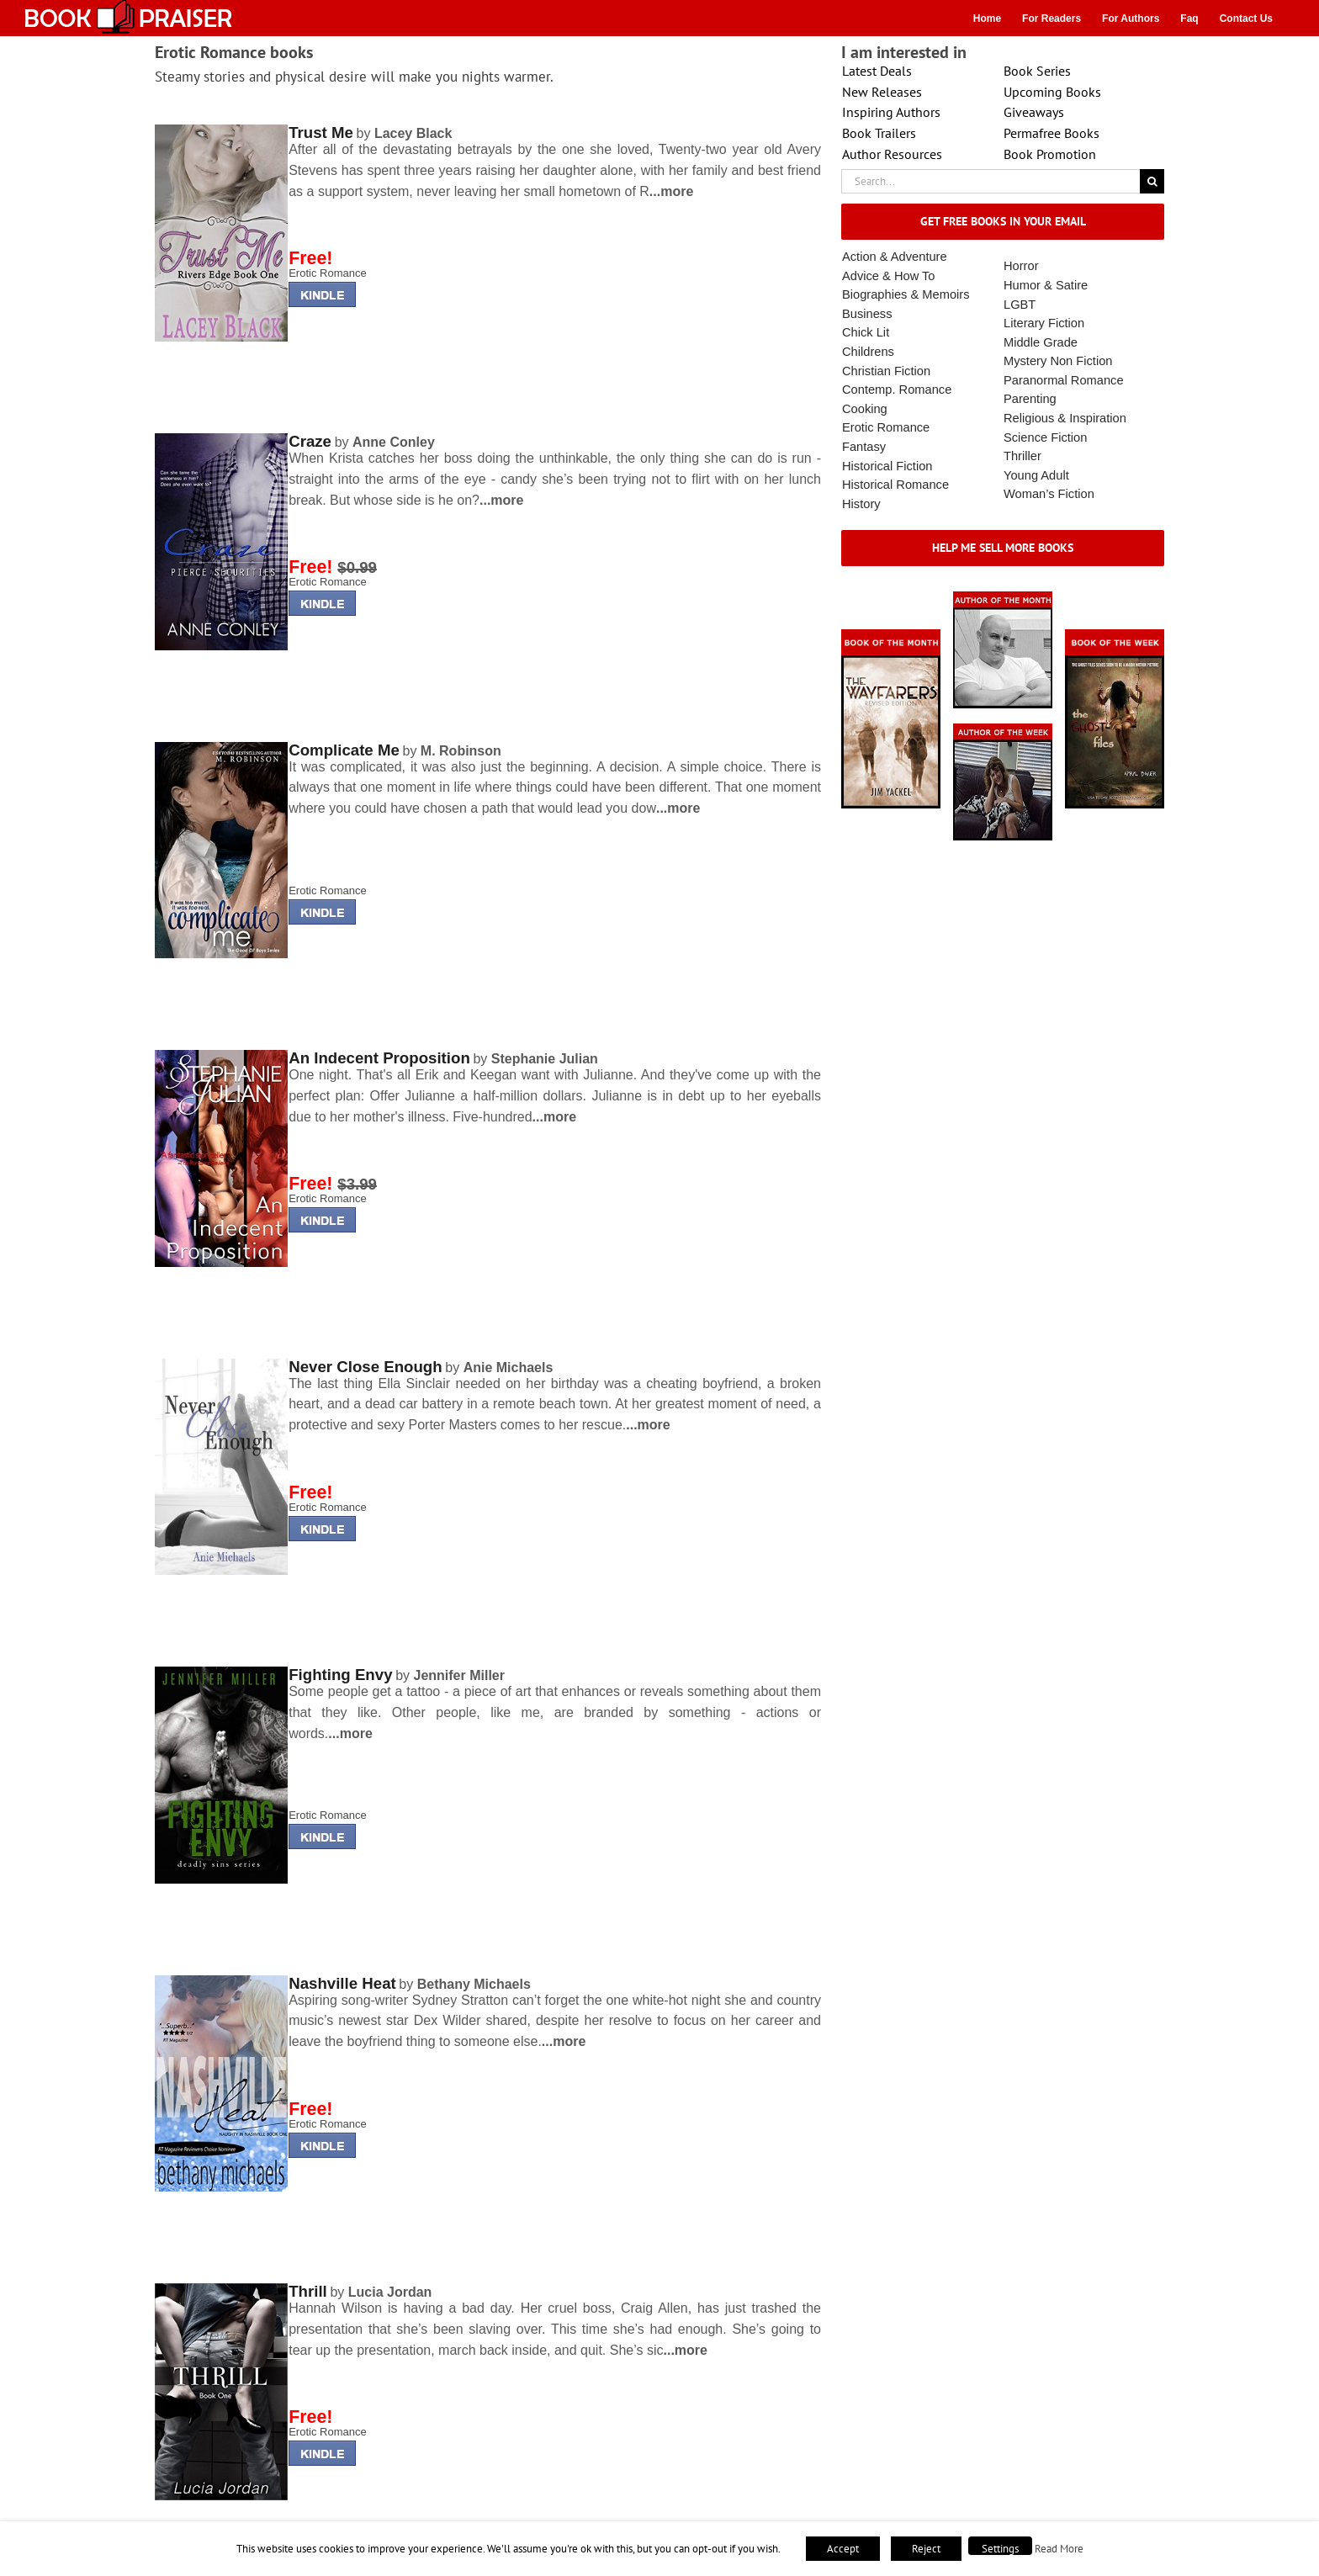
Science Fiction (1045, 437)
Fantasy (864, 446)
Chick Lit (865, 332)
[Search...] (990, 181)
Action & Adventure (894, 256)
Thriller (1022, 456)
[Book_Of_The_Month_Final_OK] (890, 635)
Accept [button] (843, 2549)
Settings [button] (1000, 2549)
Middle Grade (1041, 342)
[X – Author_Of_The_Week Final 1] (1002, 729)
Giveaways (1034, 111)
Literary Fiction (1044, 323)
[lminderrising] (221, 130)
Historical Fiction (887, 466)
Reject (926, 2549)
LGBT (1020, 304)
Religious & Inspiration (1065, 418)
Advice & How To (888, 276)
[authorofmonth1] (1002, 597)
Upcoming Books (1052, 91)
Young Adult (1036, 475)
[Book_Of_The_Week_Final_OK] (1114, 635)
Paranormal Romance (1064, 380)
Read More (1059, 2548)
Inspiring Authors (891, 111)
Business (867, 314)
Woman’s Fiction (1049, 494)
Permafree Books (1051, 133)
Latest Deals (877, 70)
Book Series (1037, 70)
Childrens (868, 351)
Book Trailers (879, 133)
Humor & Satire (1046, 285)
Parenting (1030, 398)
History (861, 504)
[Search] (1152, 181)
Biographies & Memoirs (906, 294)
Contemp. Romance (896, 389)
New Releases (882, 91)
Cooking (864, 409)
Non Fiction (1081, 361)
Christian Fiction (886, 371)
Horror (1021, 266)
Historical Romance (895, 484)
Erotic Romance (327, 273)
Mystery (1025, 361)
